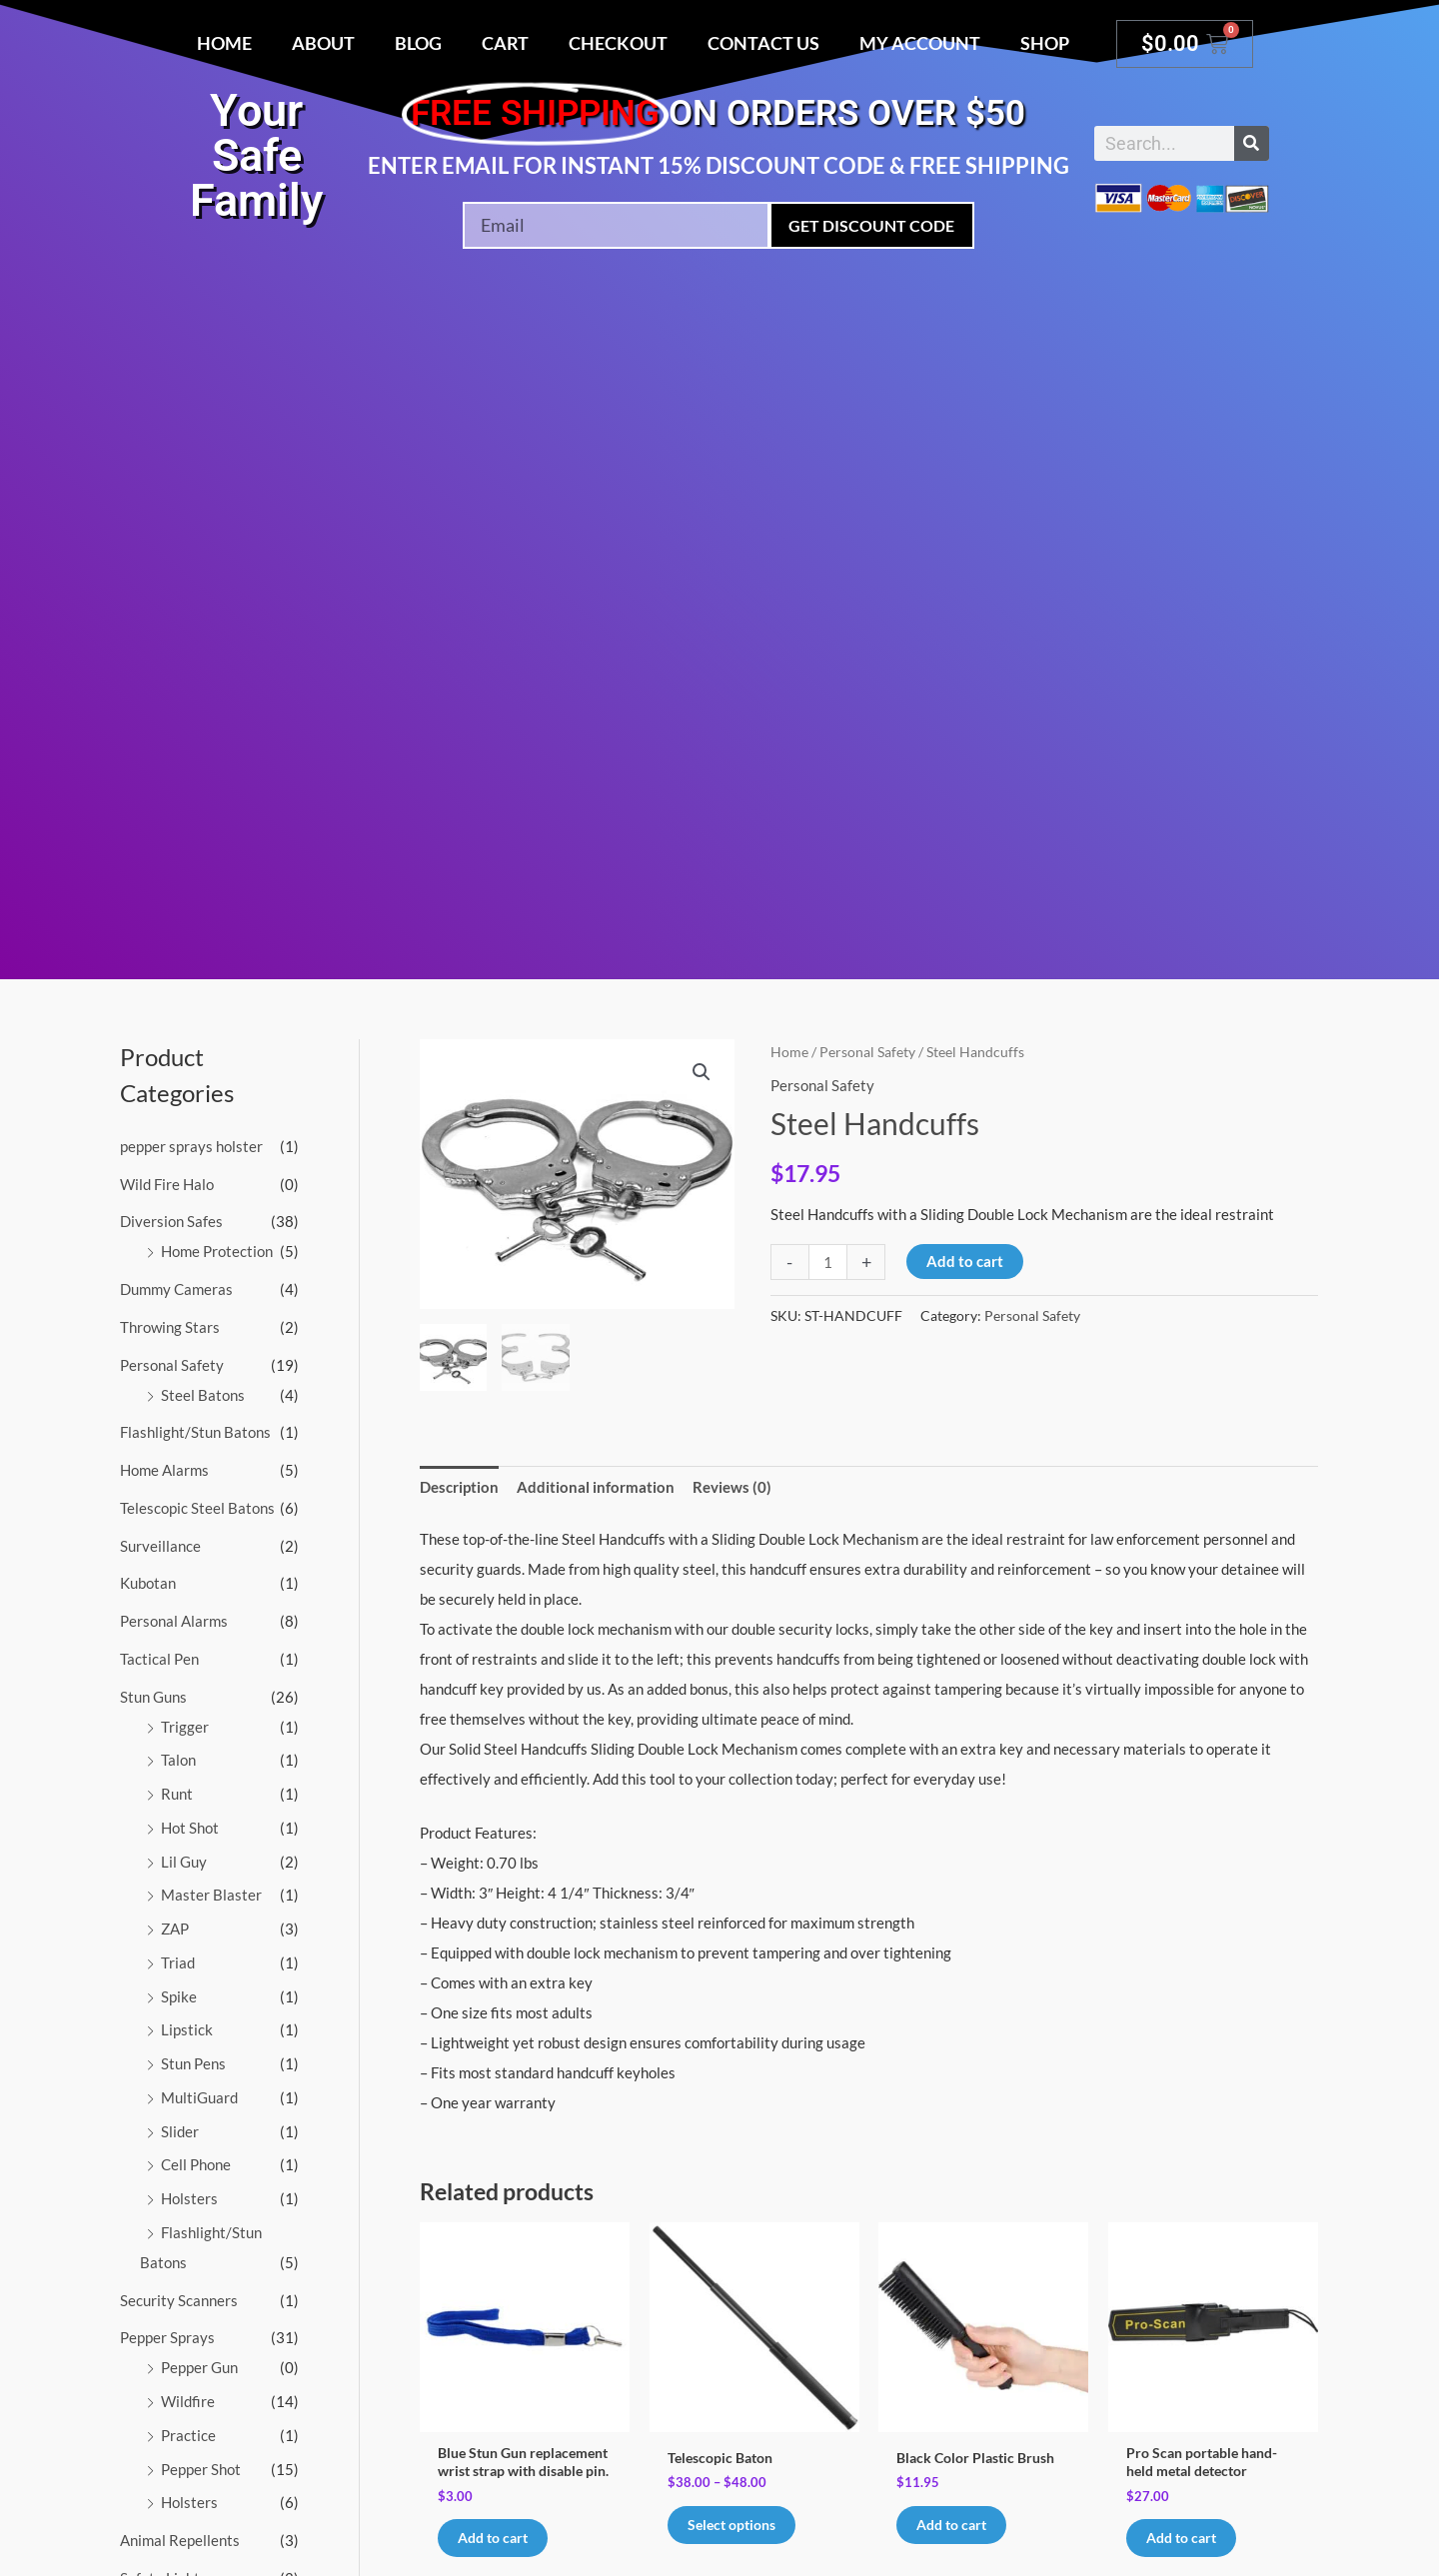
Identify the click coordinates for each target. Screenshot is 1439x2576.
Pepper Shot (201, 2469)
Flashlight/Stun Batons (195, 1432)
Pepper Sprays (167, 2337)
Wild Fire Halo (167, 1184)
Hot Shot (190, 1828)
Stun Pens (193, 2063)
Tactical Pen (159, 1659)
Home (224, 43)
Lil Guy (184, 1862)
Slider (180, 2131)
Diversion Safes (171, 1221)
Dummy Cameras (176, 1289)
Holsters (189, 2198)
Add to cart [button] (955, 2525)
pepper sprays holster (191, 1146)
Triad (178, 1962)
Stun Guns (153, 1697)
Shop (1044, 43)
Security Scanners (179, 2300)
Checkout (618, 43)
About (323, 43)
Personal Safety (172, 1365)
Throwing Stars (170, 1327)
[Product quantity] (827, 1262)
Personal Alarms (174, 1621)
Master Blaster (211, 1895)
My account (919, 43)
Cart (505, 43)
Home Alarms (164, 1470)
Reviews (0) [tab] (732, 1486)
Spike (179, 1996)
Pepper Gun (199, 2367)
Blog (418, 43)
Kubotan (148, 1583)
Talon (178, 1760)
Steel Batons (203, 1395)
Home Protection (217, 1251)
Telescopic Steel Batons (197, 1508)
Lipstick (187, 2029)
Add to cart (964, 1261)
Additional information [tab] (596, 1486)
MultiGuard (199, 2097)
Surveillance (160, 1546)
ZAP (175, 1928)
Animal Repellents (180, 2540)
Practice (188, 2435)
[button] (702, 1072)
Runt (177, 1794)
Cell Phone (196, 2164)
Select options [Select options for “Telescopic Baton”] (735, 2525)
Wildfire (188, 2401)
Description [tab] (459, 1486)
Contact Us (763, 43)
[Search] (1251, 143)
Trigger (185, 1727)
